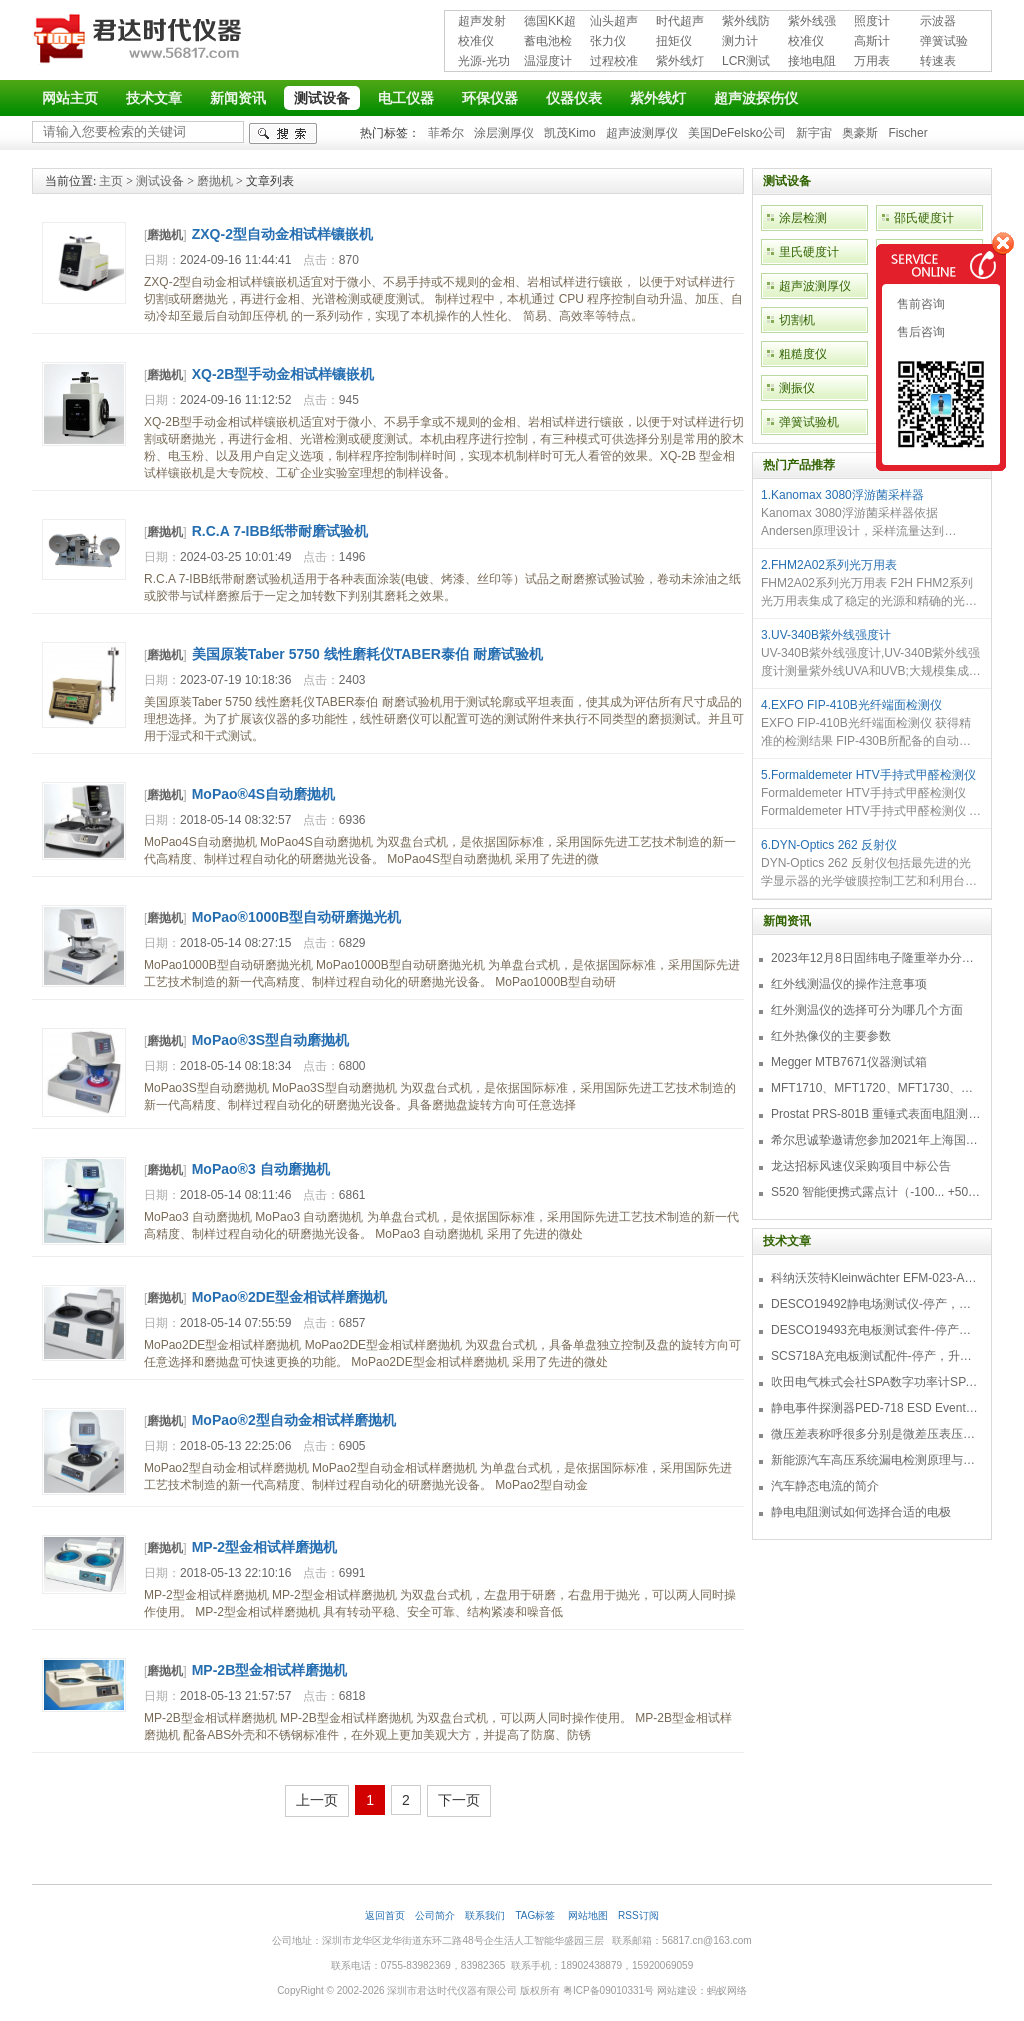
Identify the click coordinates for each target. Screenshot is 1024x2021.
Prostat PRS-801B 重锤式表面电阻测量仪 (876, 1114)
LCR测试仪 (746, 62)
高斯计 (872, 41)
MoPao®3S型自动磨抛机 (270, 1040)
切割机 (797, 320)
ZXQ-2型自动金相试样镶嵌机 (282, 234)
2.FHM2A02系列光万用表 (829, 565)
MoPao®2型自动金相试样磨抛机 (294, 1420)
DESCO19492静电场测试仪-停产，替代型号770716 (876, 1304)
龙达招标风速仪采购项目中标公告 (861, 1166)
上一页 (317, 1800)
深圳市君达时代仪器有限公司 (140, 42)
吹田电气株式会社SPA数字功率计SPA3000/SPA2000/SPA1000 (876, 1382)
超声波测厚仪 (642, 133)
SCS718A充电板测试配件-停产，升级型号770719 (876, 1356)
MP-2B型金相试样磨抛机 (270, 1670)
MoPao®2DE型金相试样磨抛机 (289, 1297)
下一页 (459, 1800)
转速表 (938, 61)
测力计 (740, 41)
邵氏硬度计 (924, 218)
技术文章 (154, 98)
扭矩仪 (674, 41)
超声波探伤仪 (756, 98)
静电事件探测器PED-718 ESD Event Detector (876, 1408)
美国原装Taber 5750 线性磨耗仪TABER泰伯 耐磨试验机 (367, 654)
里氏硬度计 (809, 252)
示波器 (938, 21)
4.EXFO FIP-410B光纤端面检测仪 (851, 705)
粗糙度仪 (803, 354)
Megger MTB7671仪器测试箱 (849, 1062)
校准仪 (476, 41)
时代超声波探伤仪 (680, 22)
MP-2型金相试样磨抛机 (264, 1547)
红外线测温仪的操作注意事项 (849, 984)
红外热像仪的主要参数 (831, 1036)
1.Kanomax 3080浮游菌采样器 (842, 495)
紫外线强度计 (812, 22)
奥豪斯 (860, 133)
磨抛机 (215, 181)
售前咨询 (919, 304)
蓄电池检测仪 (548, 42)
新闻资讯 (238, 98)
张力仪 (608, 41)
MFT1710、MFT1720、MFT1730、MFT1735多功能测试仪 (876, 1088)
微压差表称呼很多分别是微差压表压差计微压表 (876, 1434)
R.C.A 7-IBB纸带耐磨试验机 (280, 531)
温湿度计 (548, 61)
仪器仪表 (574, 98)
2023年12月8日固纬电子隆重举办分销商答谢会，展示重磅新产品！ (876, 958)
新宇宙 (814, 133)
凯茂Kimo (569, 133)
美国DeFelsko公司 (737, 133)
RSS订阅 (638, 1915)
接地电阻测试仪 (812, 62)
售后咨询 (919, 332)
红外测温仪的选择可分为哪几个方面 (867, 1010)
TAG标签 (536, 1915)
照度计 (872, 21)
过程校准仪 (614, 62)
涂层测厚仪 (504, 133)
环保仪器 (490, 98)
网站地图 (588, 1915)
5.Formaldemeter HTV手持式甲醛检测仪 (868, 775)
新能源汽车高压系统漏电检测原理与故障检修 (876, 1460)
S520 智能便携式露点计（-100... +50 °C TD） (876, 1192)
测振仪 (797, 388)
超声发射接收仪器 (482, 22)
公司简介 (435, 1915)
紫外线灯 (680, 61)
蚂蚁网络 (727, 1990)
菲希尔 (446, 133)
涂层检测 (803, 218)
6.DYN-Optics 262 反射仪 (829, 845)
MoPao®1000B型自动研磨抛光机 (296, 917)
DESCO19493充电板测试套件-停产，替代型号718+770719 (876, 1330)
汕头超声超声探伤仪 (614, 22)
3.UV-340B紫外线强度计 (826, 635)
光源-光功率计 (484, 62)
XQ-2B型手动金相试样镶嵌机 (283, 374)
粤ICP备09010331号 (608, 1990)
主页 (111, 181)
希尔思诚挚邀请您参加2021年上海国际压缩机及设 (876, 1140)
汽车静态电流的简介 (825, 1486)
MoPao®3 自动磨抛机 (261, 1169)
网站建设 (677, 1990)
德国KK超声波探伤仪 (550, 22)
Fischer (907, 133)
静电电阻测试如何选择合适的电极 (861, 1512)
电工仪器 (406, 98)
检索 (283, 133)
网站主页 (70, 98)
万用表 (872, 61)
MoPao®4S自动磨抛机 (263, 794)
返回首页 (385, 1915)
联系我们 (485, 1915)
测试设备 (322, 98)
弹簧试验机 (944, 42)
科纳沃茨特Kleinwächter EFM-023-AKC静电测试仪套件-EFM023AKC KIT (876, 1278)
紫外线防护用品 (746, 22)
